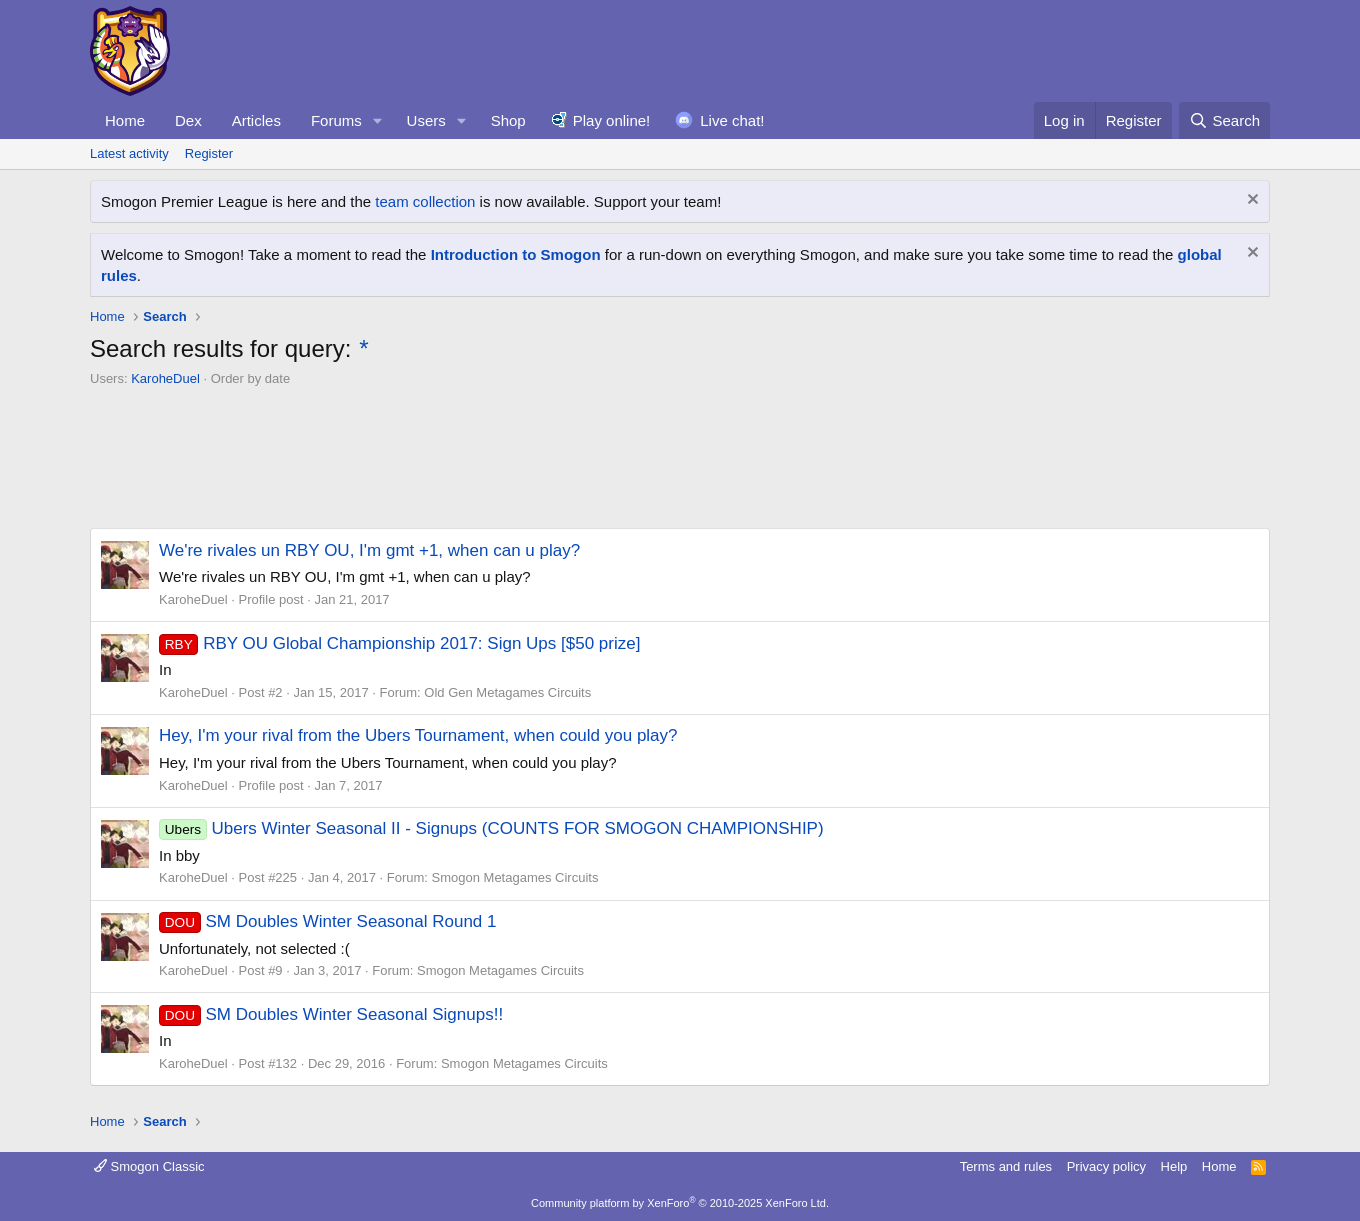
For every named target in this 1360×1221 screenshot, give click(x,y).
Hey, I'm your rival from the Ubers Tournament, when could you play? (418, 735)
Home (125, 120)
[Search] (1224, 120)
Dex (188, 120)
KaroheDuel (165, 378)
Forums (336, 120)
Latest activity (129, 153)
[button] (378, 120)
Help (1174, 1166)
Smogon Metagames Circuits (515, 877)
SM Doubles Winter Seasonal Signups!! (331, 1014)
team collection (425, 201)
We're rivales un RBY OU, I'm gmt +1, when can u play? (369, 550)
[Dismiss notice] (1250, 201)
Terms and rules (1006, 1166)
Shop (508, 120)
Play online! (612, 120)
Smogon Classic (149, 1166)
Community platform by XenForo (680, 1203)
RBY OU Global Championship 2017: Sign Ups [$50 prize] (399, 643)
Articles (256, 120)
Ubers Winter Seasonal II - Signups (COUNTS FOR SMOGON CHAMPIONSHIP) (491, 828)
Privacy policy (1106, 1166)
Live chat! (732, 120)
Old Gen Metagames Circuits (507, 692)
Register (209, 153)
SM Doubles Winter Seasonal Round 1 (328, 921)
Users (426, 120)
